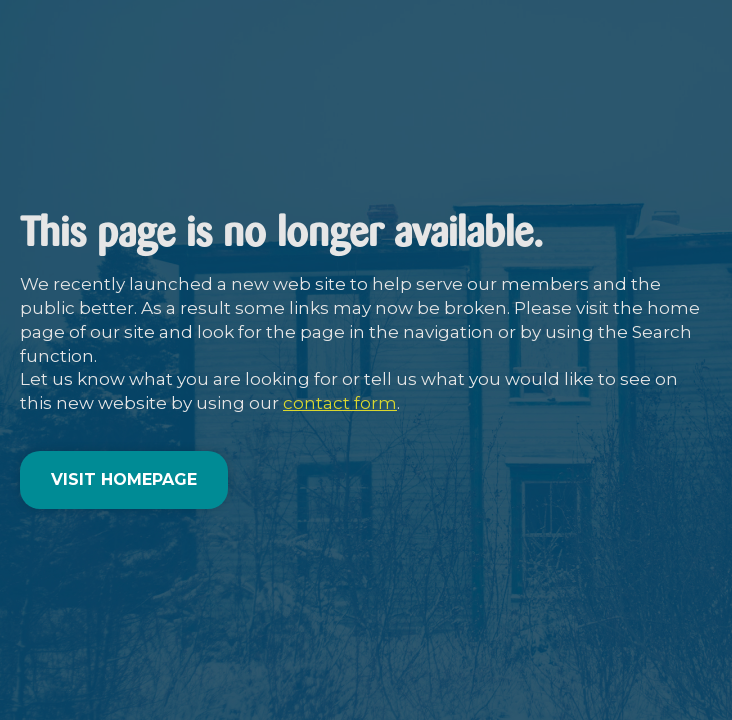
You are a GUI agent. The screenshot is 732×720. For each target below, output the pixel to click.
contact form (340, 403)
